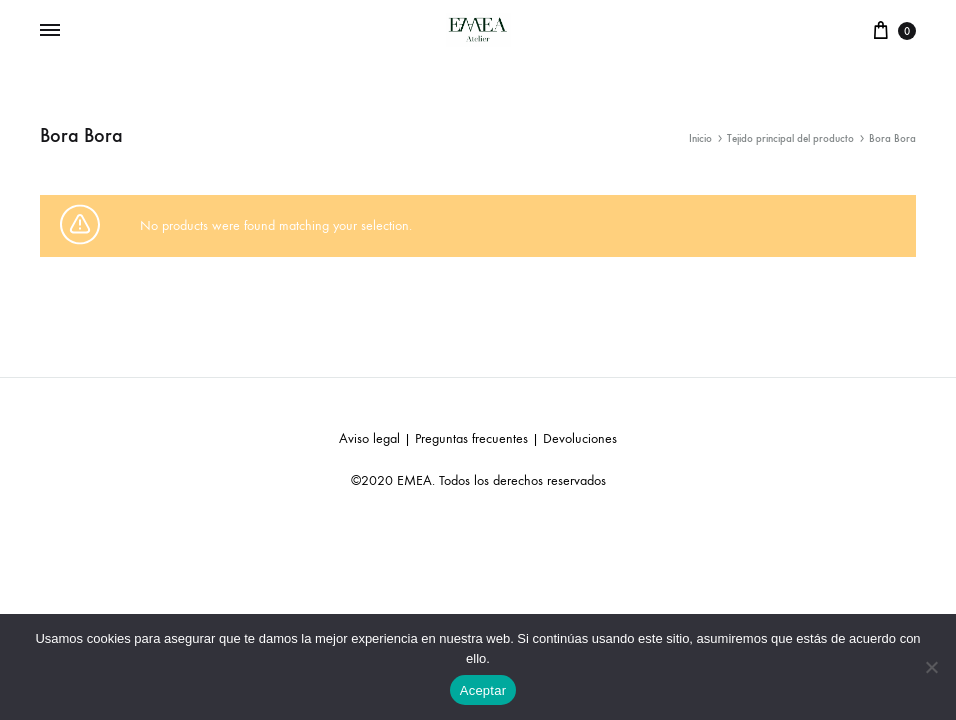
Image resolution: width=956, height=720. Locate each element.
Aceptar (483, 690)
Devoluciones (580, 438)
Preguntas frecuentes (471, 438)
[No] (931, 667)
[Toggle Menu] (50, 31)
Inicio (700, 138)
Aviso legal (369, 438)
